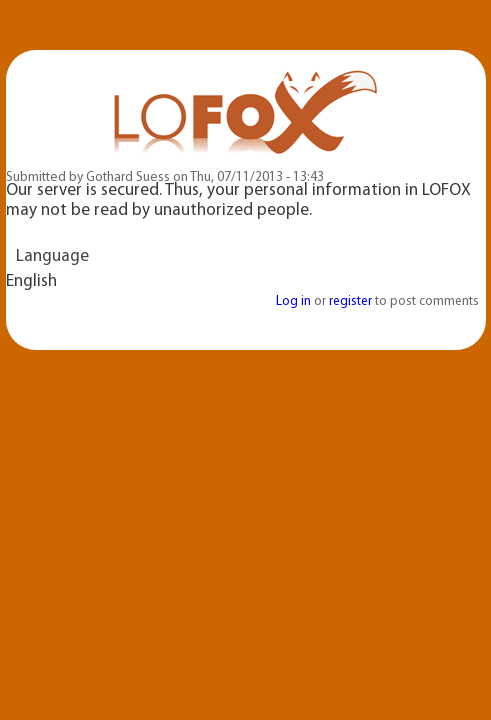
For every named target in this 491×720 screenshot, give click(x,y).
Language (52, 256)
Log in (293, 301)
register (350, 301)
